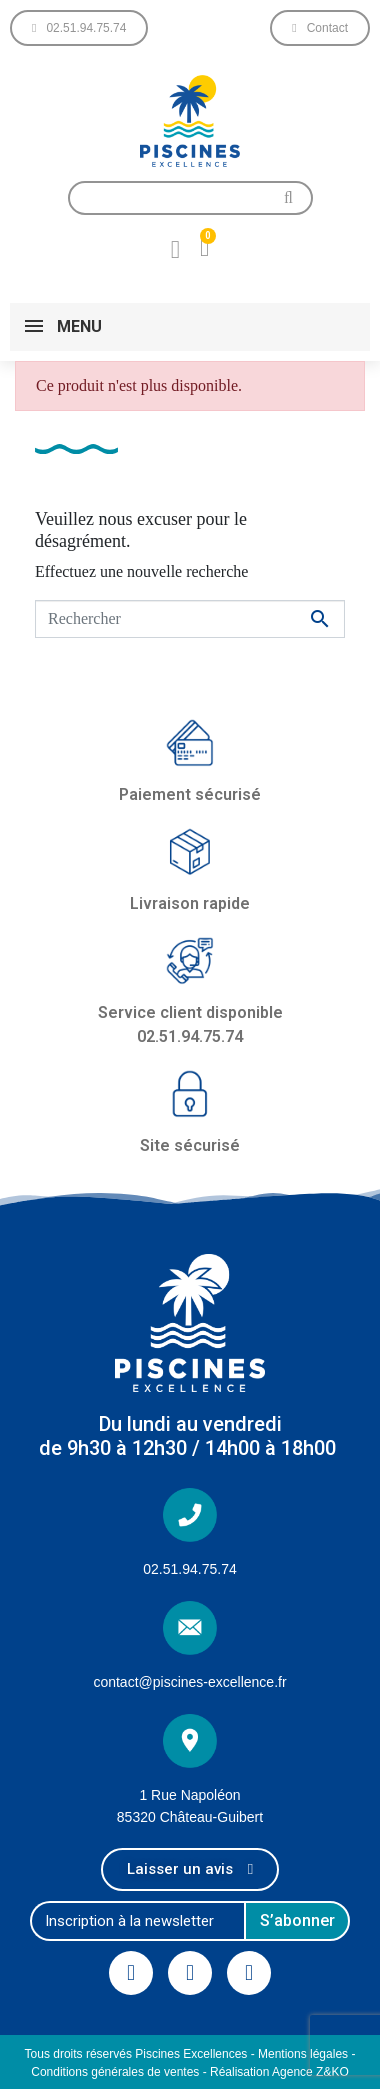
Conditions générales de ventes (115, 2072)
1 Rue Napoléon (189, 1795)
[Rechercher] (190, 619)
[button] (79, 28)
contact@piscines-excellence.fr (189, 1682)
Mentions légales (303, 2054)
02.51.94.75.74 (189, 1569)
